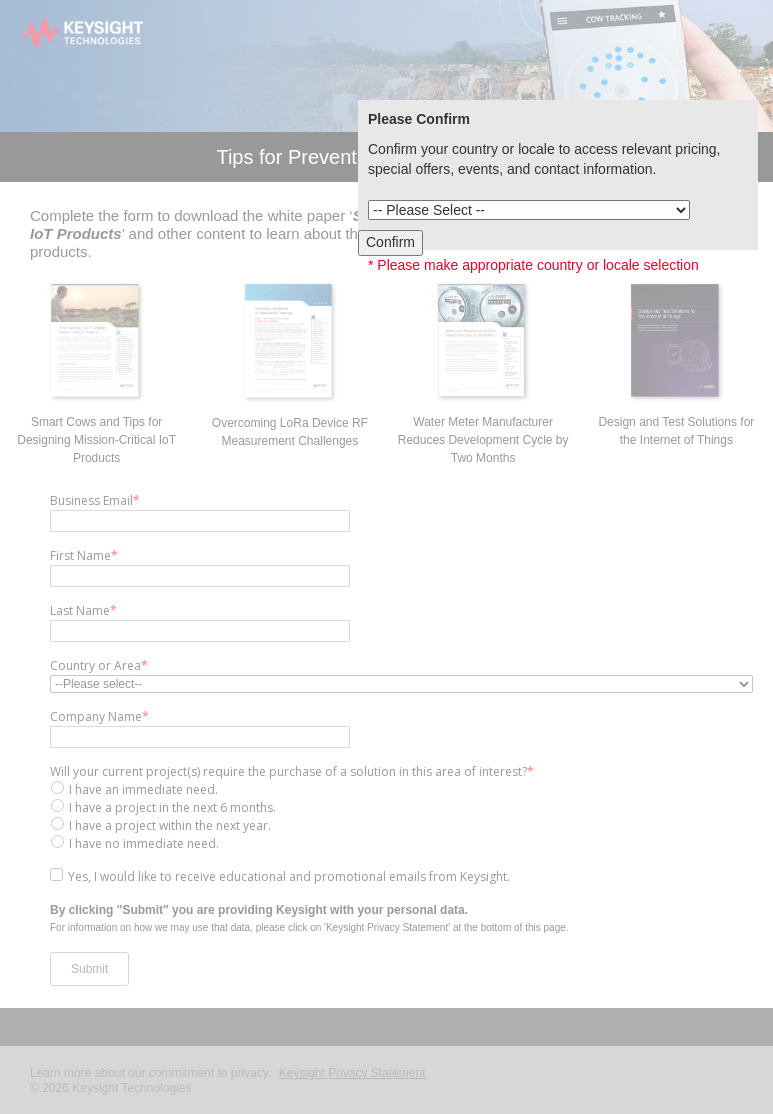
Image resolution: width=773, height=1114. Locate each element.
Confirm (390, 242)
